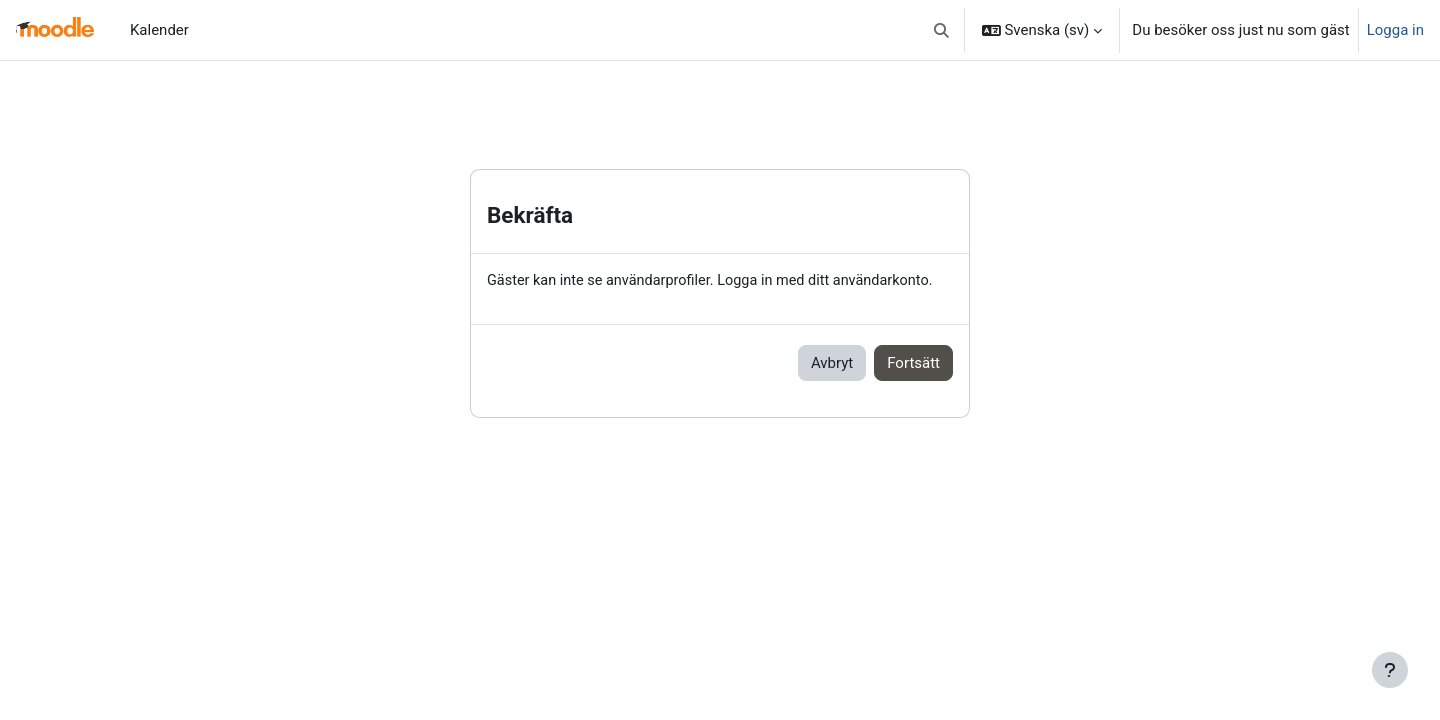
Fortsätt (913, 364)
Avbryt (832, 364)
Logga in (1395, 30)
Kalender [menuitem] (159, 30)
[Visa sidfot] (1390, 670)
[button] (941, 30)
